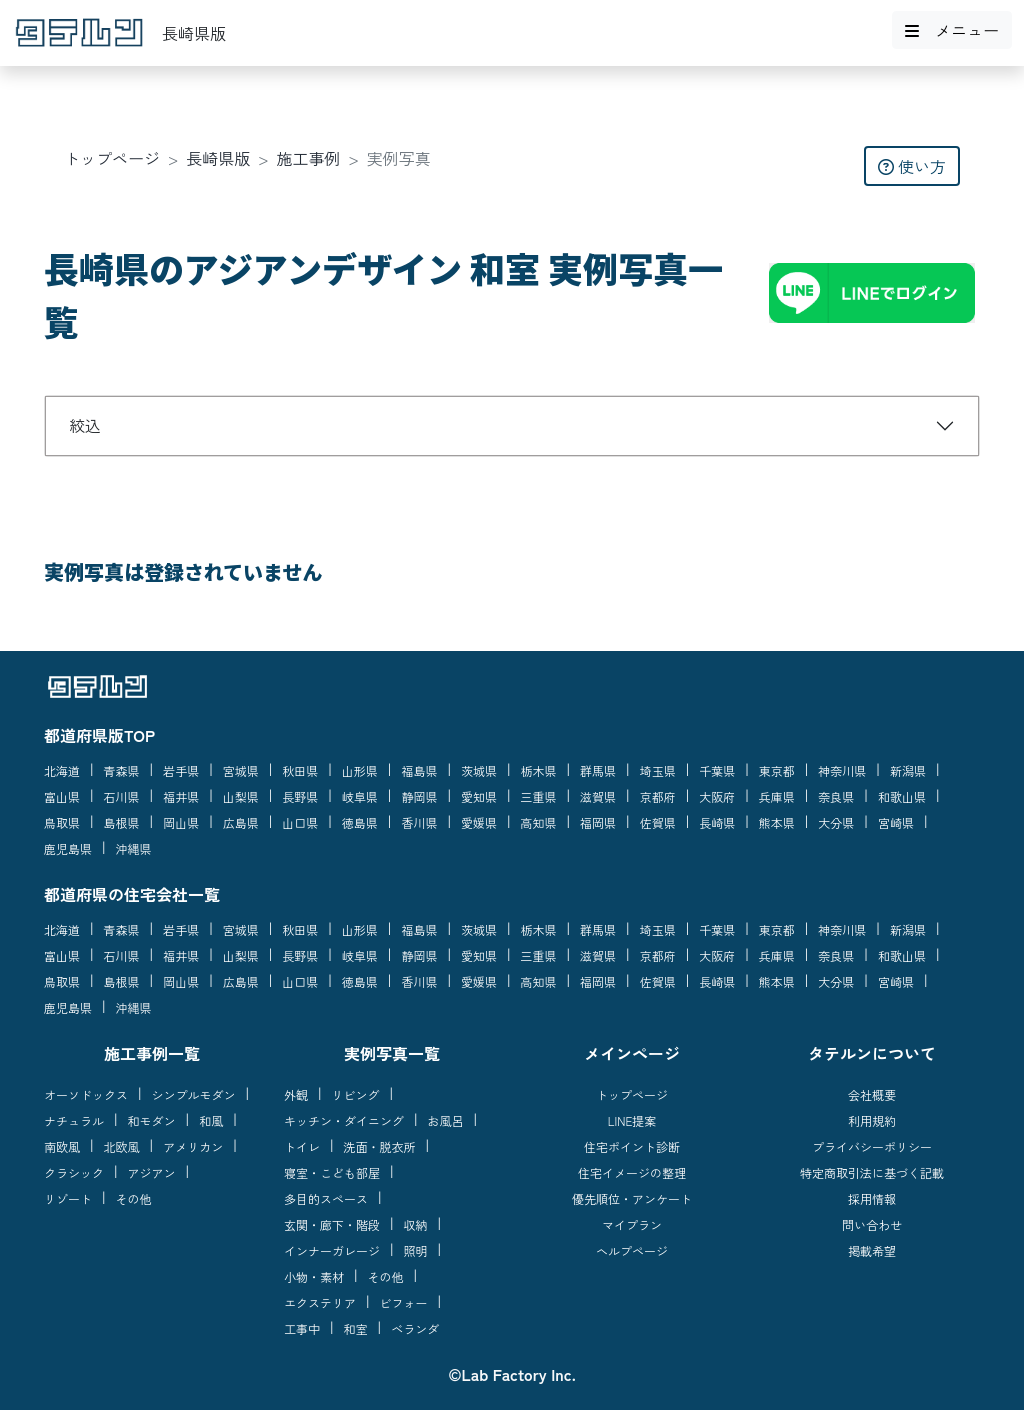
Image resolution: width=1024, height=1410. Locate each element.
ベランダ (415, 1328)
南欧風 (62, 1146)
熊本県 (777, 822)
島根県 (122, 822)
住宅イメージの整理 (632, 1172)
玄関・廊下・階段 (332, 1224)
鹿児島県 (68, 848)
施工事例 (309, 158)
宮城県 (241, 770)
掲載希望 (872, 1250)
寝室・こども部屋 (332, 1172)
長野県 (300, 796)
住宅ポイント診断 (632, 1146)
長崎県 (717, 822)
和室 (356, 1328)
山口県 (300, 822)
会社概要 (872, 1094)
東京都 (777, 770)
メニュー (952, 30)
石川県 (122, 796)
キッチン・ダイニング (344, 1120)
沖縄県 (134, 848)
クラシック (74, 1172)
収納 (416, 1224)
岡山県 (181, 822)
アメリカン (193, 1146)
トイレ (302, 1146)
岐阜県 (360, 796)
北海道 (62, 770)
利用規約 (872, 1120)
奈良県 (836, 796)
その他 (134, 1198)
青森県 (122, 770)
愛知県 (479, 796)
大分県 (836, 822)
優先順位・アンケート (632, 1198)
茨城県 (479, 770)
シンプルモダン (194, 1094)
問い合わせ (872, 1224)
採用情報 (872, 1198)
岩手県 (181, 770)
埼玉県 (658, 770)
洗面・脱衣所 (380, 1146)
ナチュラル (74, 1120)
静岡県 (419, 796)
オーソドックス (86, 1094)
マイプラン (632, 1224)
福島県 (419, 770)
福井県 (181, 796)
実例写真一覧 (392, 1053)
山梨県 (241, 796)
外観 (296, 1094)
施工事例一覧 (152, 1053)
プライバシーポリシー (872, 1146)
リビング (356, 1094)
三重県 (539, 796)
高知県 (539, 822)
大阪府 (717, 796)
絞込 (85, 425)
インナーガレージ (332, 1250)
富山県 (62, 796)
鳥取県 (62, 822)
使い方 (912, 166)
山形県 (360, 770)
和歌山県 (902, 796)
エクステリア (320, 1302)
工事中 (302, 1328)
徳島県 (360, 822)
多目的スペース (326, 1198)
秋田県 (300, 770)
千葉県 (717, 770)
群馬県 (598, 770)
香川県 (419, 822)
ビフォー (404, 1302)
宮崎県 (896, 822)
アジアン (152, 1172)
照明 (416, 1250)
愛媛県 (479, 822)
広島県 (241, 822)
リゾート (68, 1198)
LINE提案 (632, 1120)
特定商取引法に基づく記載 (872, 1172)
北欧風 (122, 1146)
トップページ (112, 158)
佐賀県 (658, 822)
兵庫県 (777, 796)
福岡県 (598, 822)
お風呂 (446, 1120)
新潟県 (908, 770)
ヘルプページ (632, 1250)
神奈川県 (842, 770)
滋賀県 (598, 796)
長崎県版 (218, 158)
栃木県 (539, 770)
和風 (211, 1120)
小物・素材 (314, 1276)
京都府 (658, 796)
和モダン (152, 1120)
